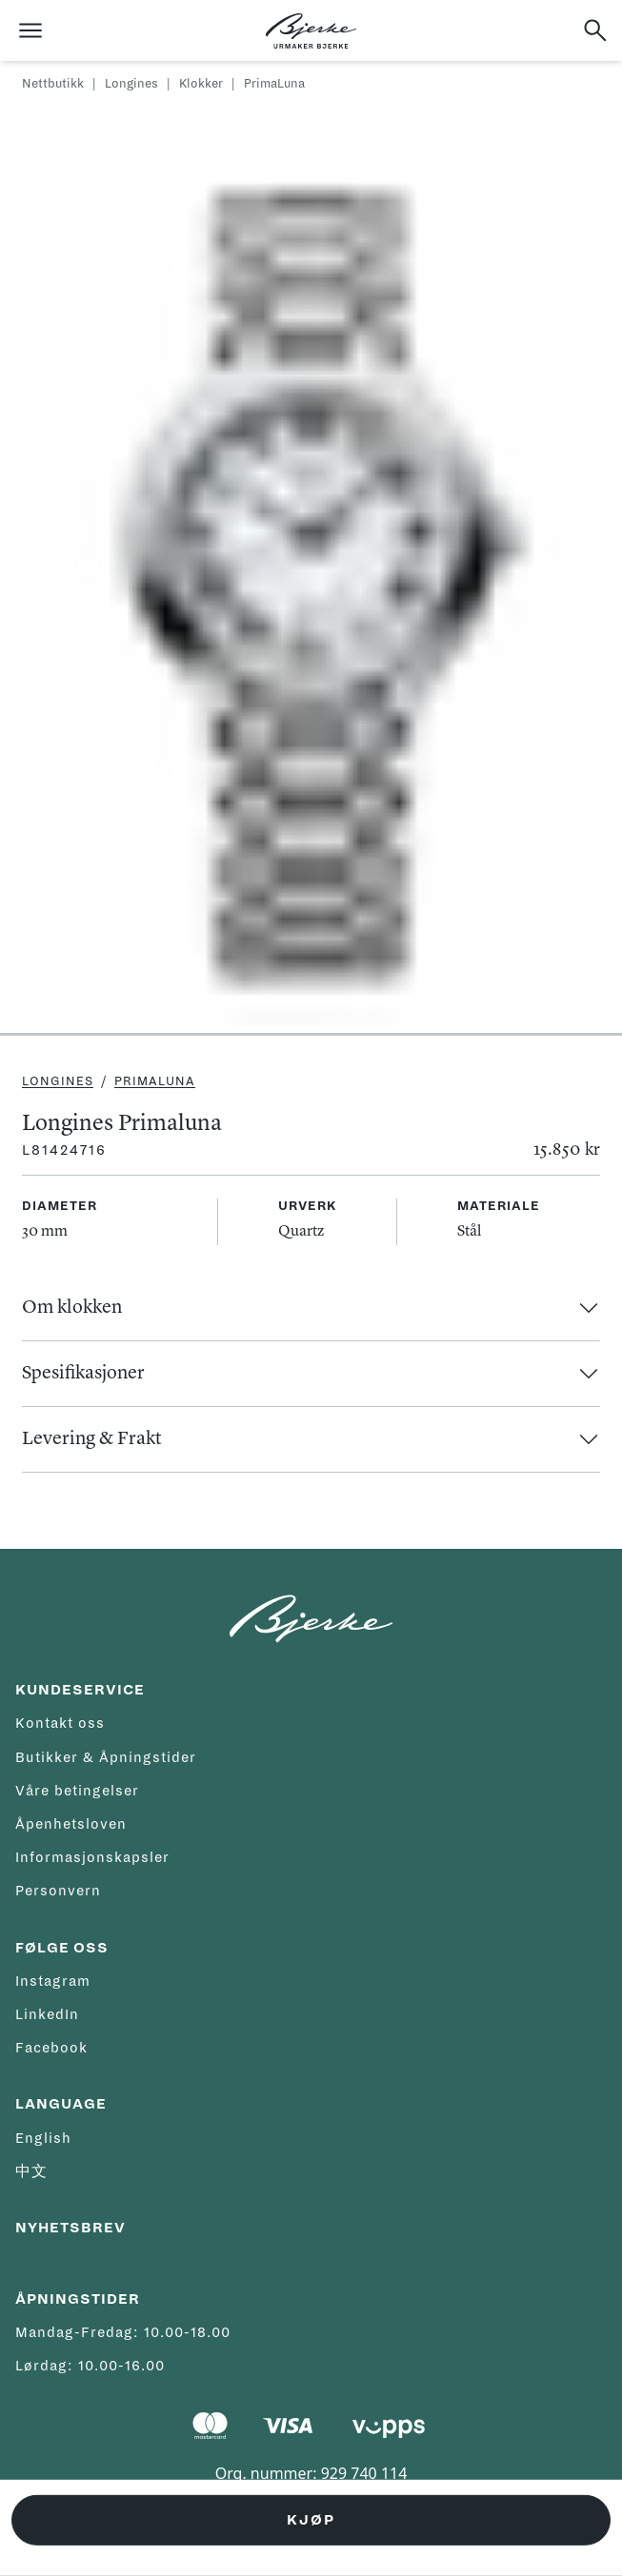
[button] (311, 1308)
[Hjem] (311, 31)
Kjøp (311, 2519)
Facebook (51, 2047)
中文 (31, 2171)
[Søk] (595, 30)
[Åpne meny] (30, 30)
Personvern (58, 1890)
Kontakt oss (60, 1723)
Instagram (52, 1981)
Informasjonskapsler (92, 1857)
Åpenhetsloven (71, 1824)
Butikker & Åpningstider (105, 1757)
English (43, 2138)
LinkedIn (47, 2014)
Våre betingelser (77, 1790)
